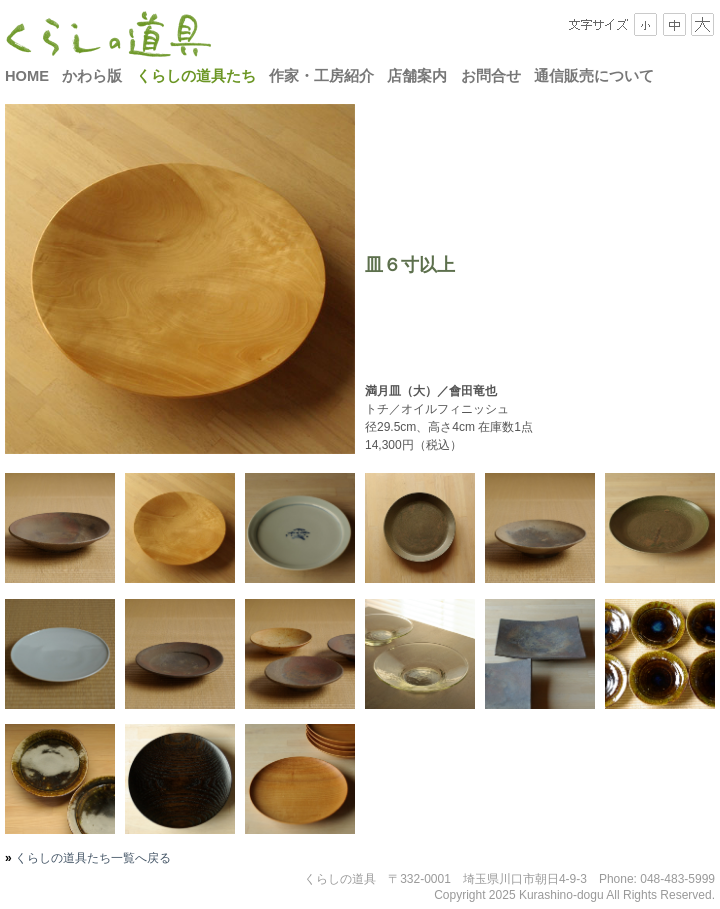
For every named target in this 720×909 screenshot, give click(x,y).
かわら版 (92, 76)
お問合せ (491, 76)
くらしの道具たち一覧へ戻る (91, 858)
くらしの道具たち (196, 76)
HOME (27, 76)
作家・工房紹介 (321, 76)
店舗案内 (417, 76)
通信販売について (594, 76)
